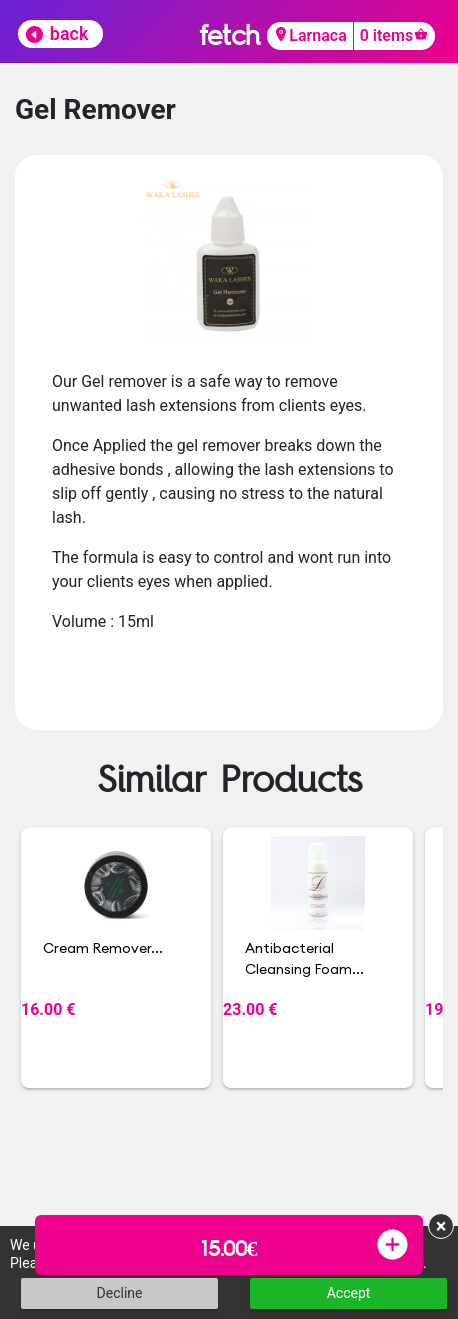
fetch (229, 34)
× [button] (441, 1226)
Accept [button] (349, 1293)
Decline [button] (120, 1293)
